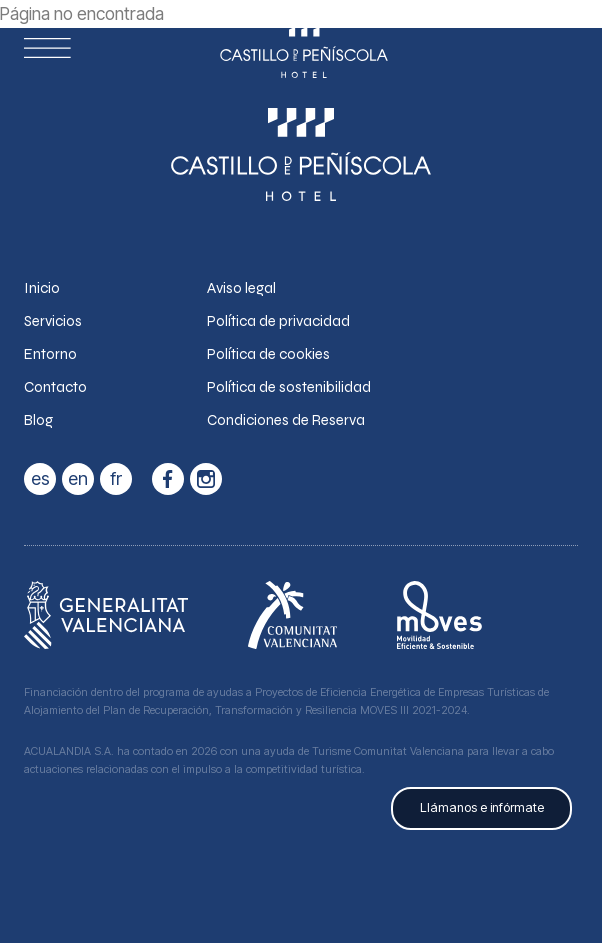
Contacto (55, 387)
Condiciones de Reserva (286, 420)
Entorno (50, 354)
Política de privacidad (278, 321)
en (78, 478)
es (40, 478)
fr (116, 478)
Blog (38, 420)
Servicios (53, 321)
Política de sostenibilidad (289, 387)
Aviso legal (241, 288)
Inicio (42, 288)
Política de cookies (268, 354)
